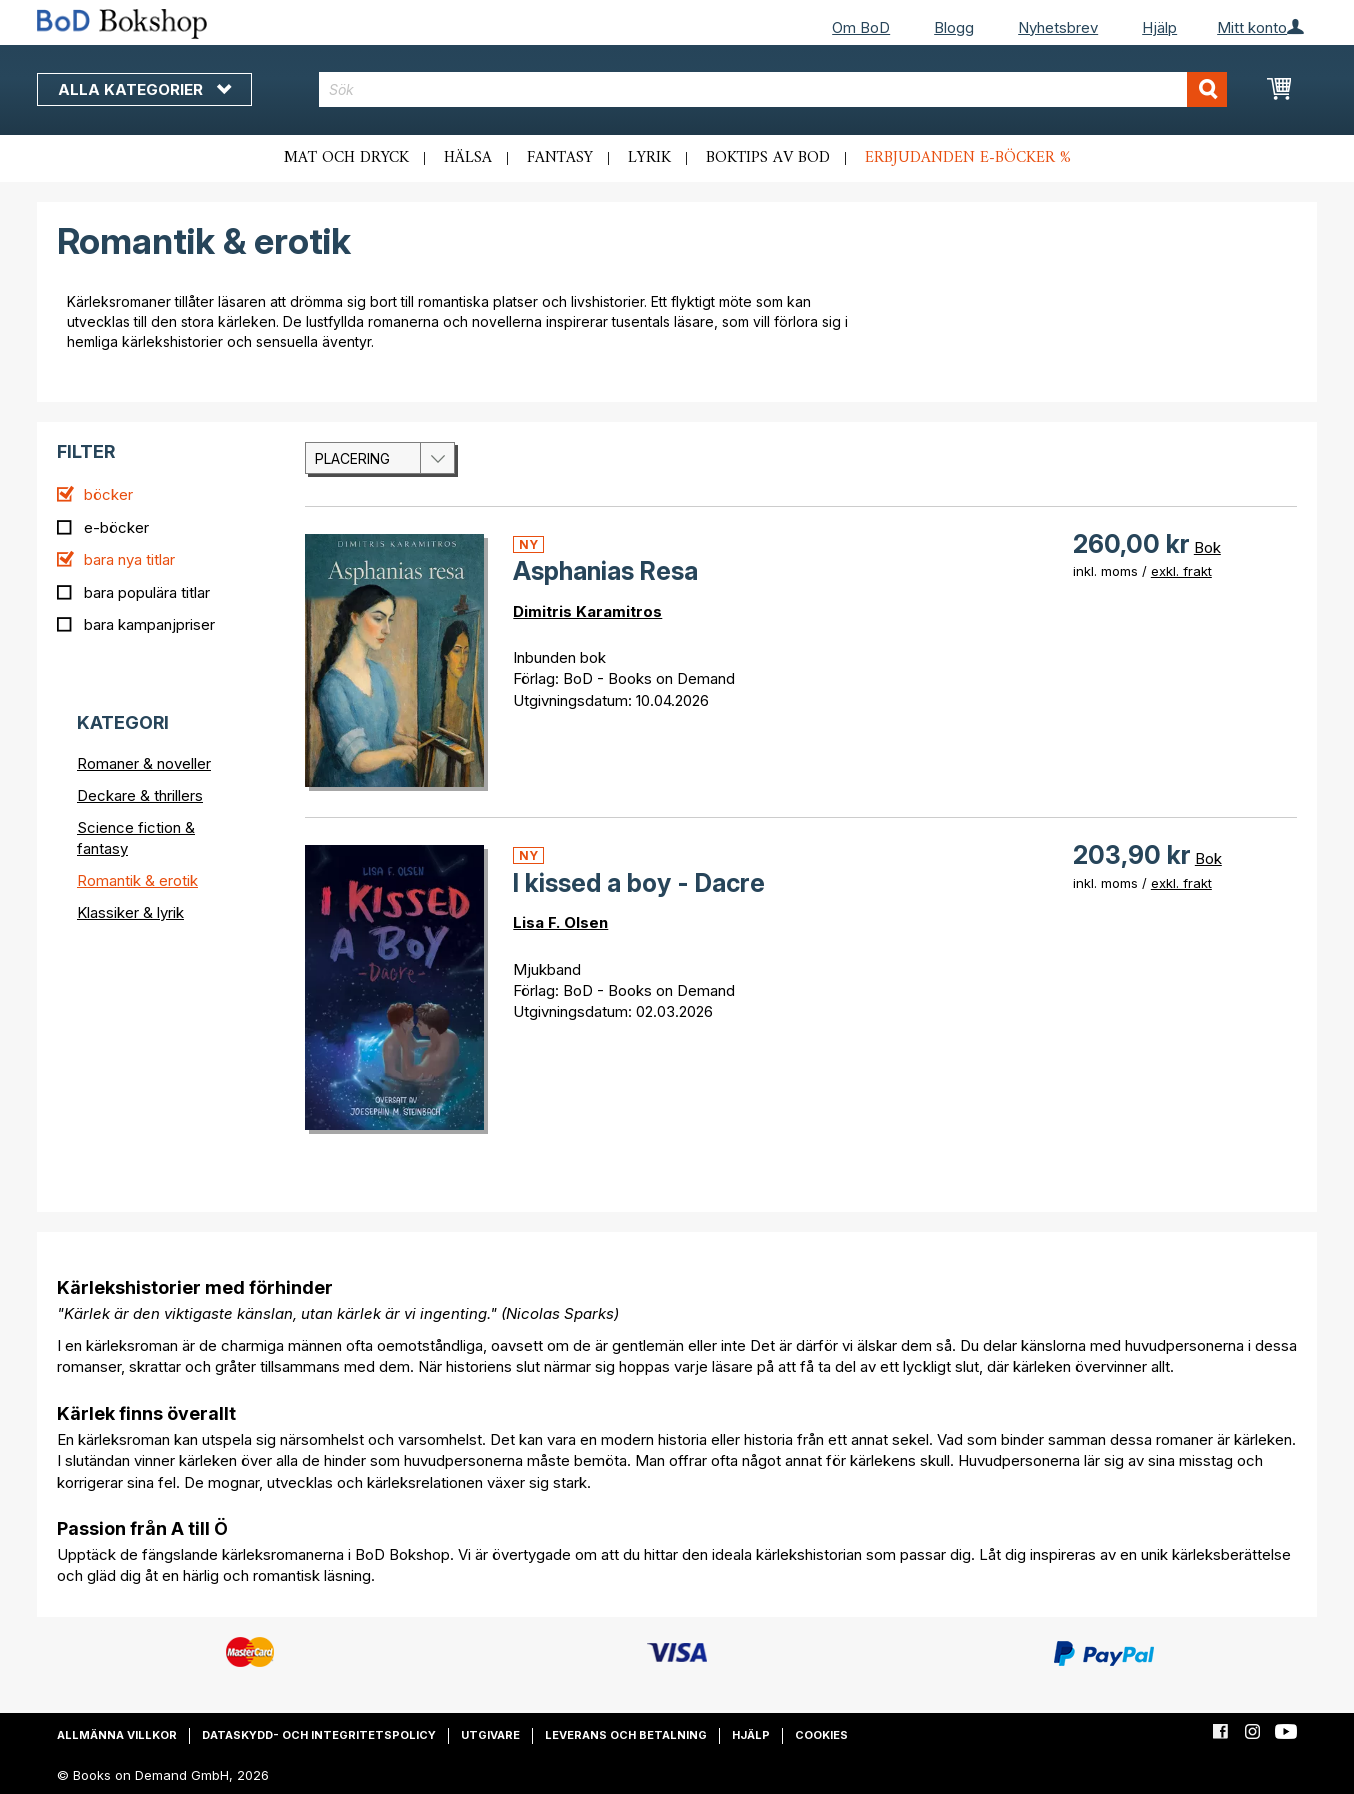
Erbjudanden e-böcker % (968, 158)
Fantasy (560, 158)
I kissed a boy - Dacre (639, 883)
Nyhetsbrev (1058, 27)
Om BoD (861, 27)
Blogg (954, 27)
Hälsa (468, 158)
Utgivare (490, 1735)
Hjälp (1159, 27)
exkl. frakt (1181, 571)
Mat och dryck (346, 158)
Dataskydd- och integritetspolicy (319, 1735)
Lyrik (649, 158)
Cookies (821, 1735)
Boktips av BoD (768, 158)
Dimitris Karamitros (587, 611)
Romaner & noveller (144, 763)
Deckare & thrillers (140, 795)
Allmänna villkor (117, 1735)
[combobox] (773, 89)
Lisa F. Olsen (560, 922)
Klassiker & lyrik (130, 912)
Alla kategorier (144, 89)
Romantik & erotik (137, 880)
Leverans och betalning (626, 1735)
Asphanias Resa (605, 571)
